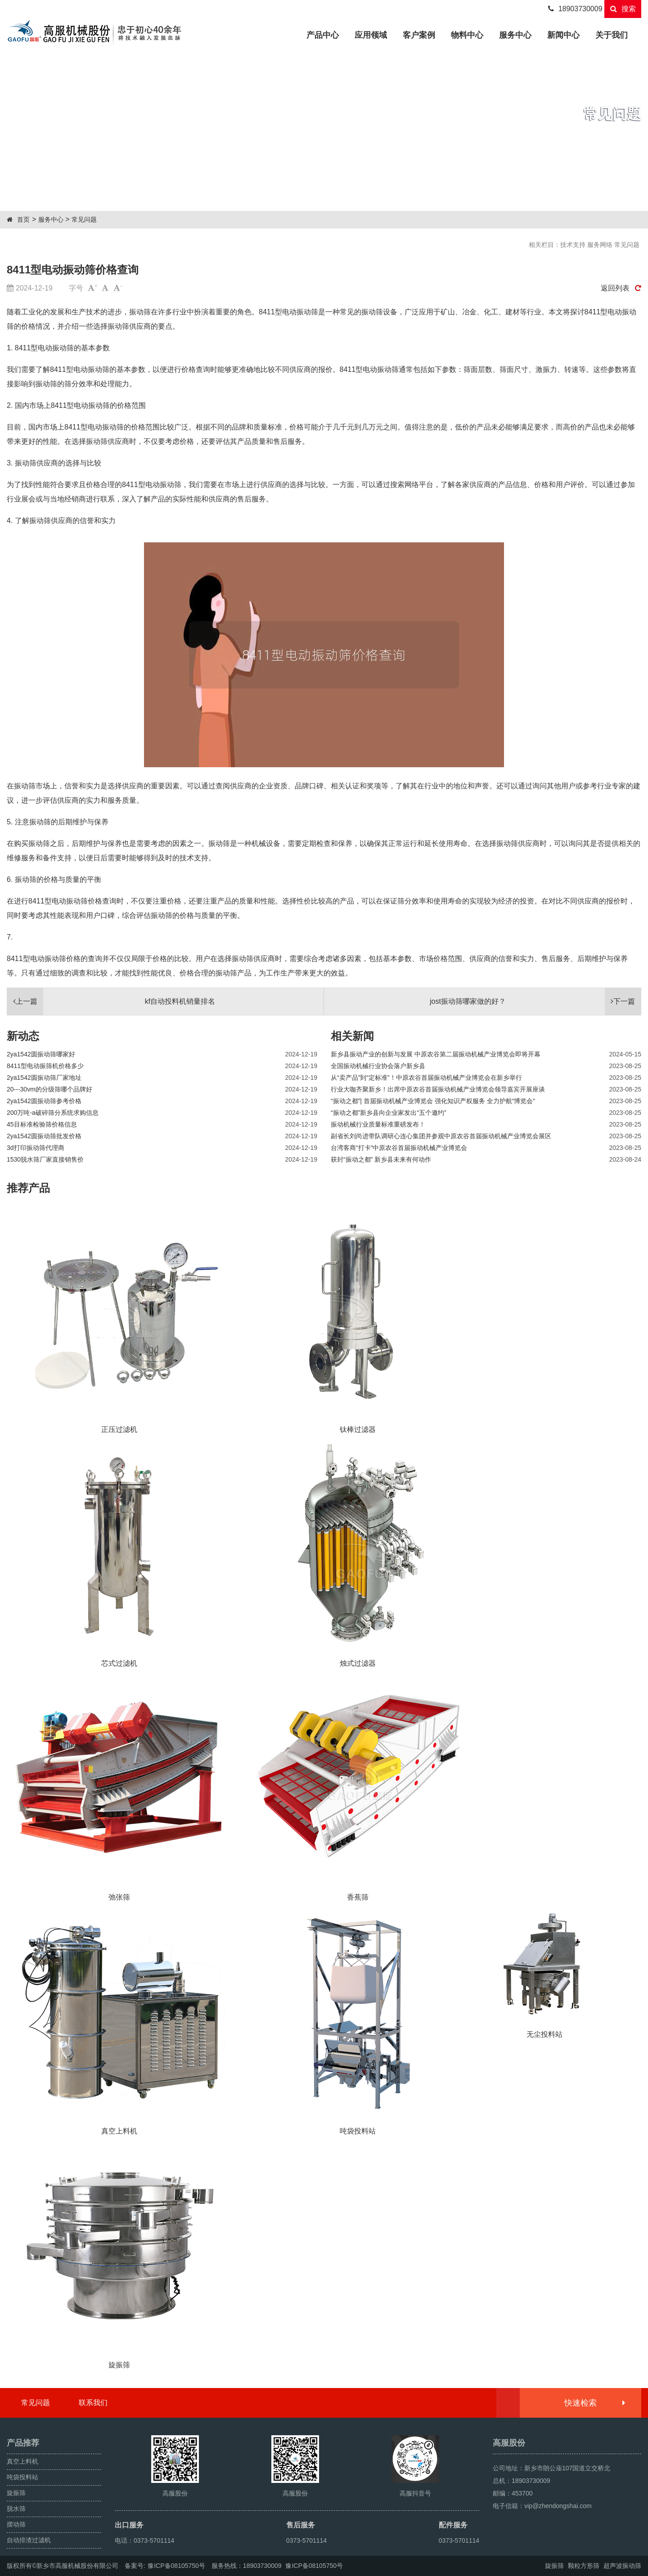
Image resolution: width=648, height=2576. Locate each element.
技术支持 (572, 244)
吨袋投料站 (22, 2477)
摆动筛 (16, 2524)
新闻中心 (563, 35)
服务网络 (599, 244)
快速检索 (594, 2403)
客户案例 (419, 35)
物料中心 (467, 35)
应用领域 (371, 35)
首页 (23, 219)
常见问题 (84, 219)
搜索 (623, 9)
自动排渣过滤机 (29, 2540)
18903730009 (575, 9)
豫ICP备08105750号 (176, 2565)
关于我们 (611, 35)
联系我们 (93, 2402)
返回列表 (621, 288)
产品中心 (326, 34)
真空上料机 (22, 2461)
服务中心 (515, 35)
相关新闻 (352, 1036)
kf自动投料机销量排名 (111, 1001)
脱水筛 (16, 2508)
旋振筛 (16, 2492)
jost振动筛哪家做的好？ (535, 1001)
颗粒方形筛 (583, 2565)
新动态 (23, 1036)
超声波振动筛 (622, 2565)
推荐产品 (28, 1188)
